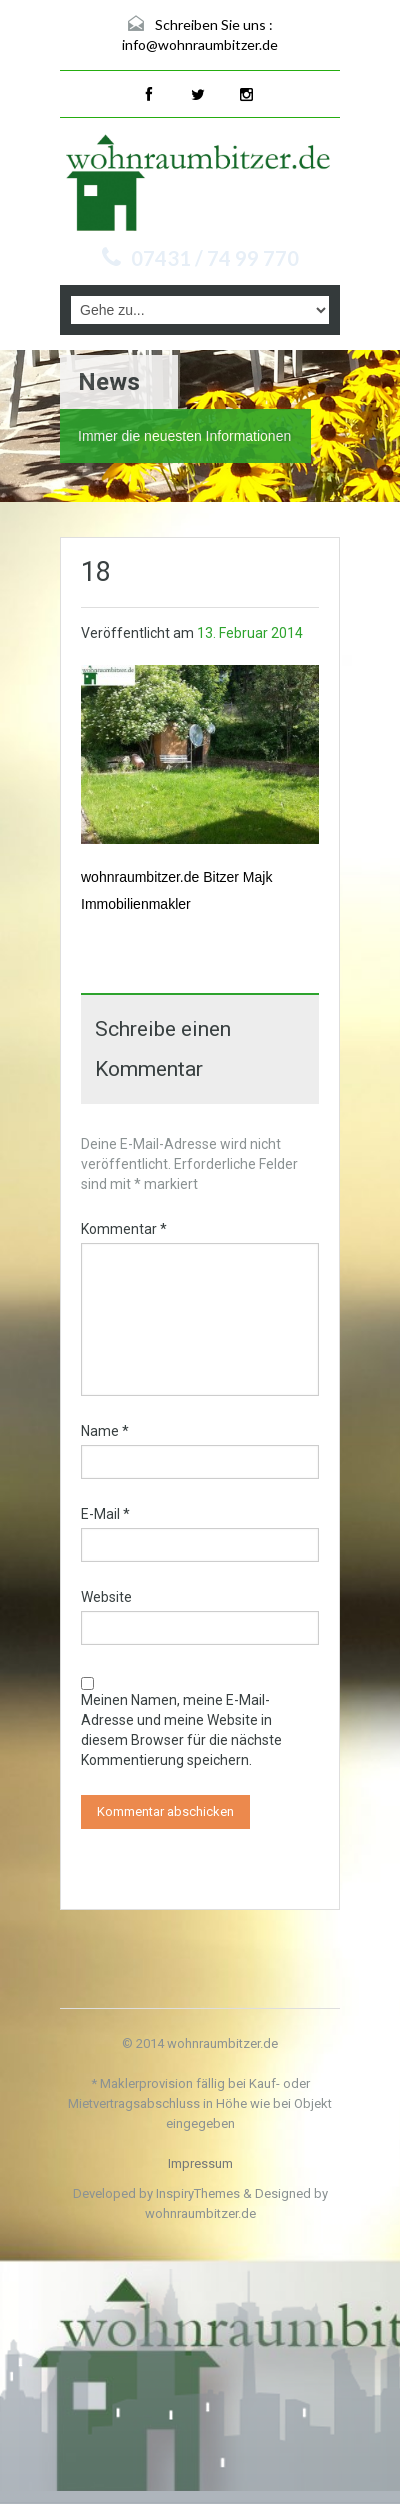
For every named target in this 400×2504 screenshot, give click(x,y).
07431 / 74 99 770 (215, 258)
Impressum (200, 2163)
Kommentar (124, 1229)
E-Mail (105, 1514)
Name (105, 1431)
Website (106, 1597)
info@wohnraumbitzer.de (200, 44)
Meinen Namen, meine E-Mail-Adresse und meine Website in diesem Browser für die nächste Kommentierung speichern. (181, 1730)
